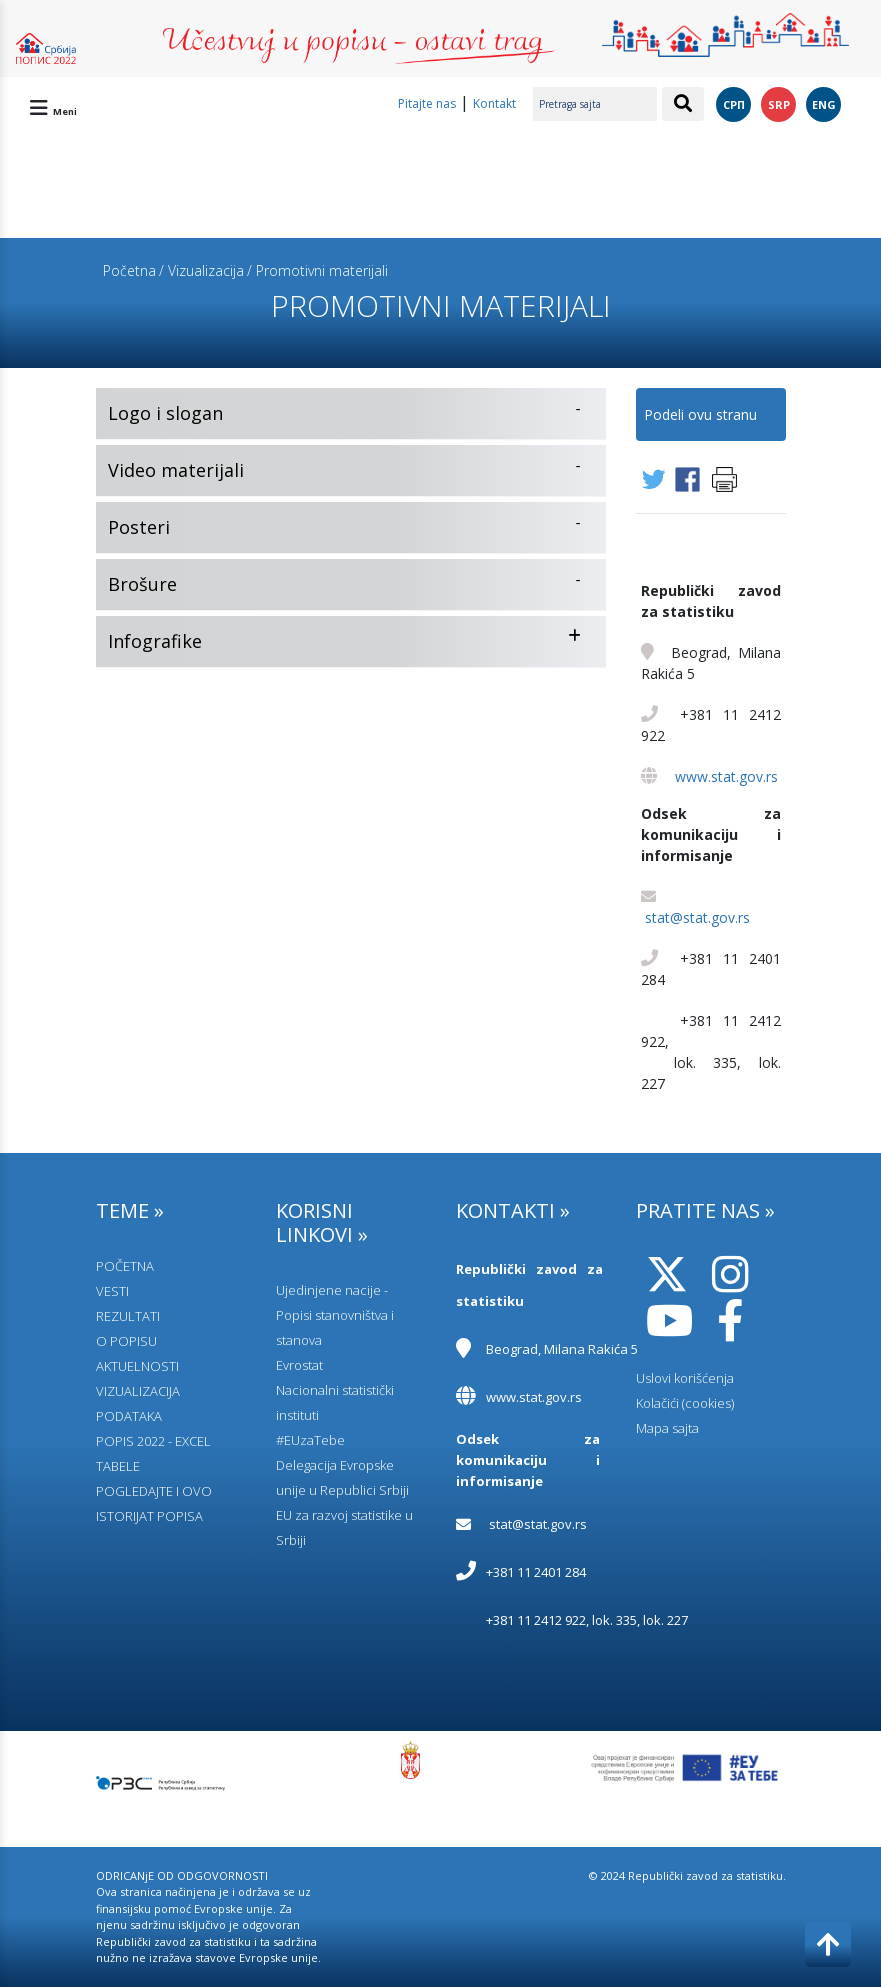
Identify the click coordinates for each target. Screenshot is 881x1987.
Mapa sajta (667, 1428)
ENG (824, 104)
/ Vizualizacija (201, 270)
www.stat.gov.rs (726, 776)
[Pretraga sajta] (595, 104)
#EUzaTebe (310, 1440)
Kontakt (494, 103)
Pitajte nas (427, 103)
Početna (129, 270)
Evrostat (299, 1365)
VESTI (112, 1291)
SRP (779, 104)
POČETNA (125, 1266)
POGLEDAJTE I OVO (154, 1491)
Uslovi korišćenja (685, 1378)
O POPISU (126, 1341)
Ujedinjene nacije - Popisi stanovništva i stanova (335, 1315)
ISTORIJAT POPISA (149, 1516)
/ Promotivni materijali (317, 270)
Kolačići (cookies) (685, 1403)
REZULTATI (128, 1316)
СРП (734, 104)
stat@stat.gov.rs (697, 917)
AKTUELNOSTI (137, 1366)
